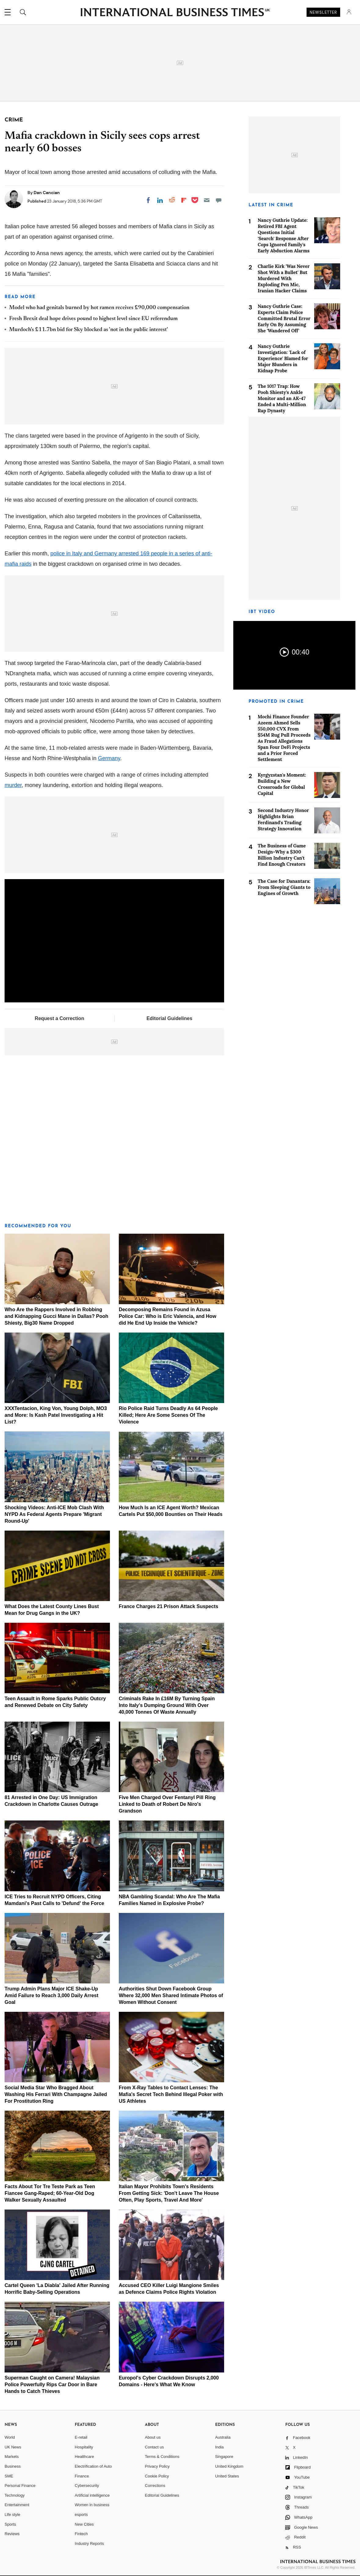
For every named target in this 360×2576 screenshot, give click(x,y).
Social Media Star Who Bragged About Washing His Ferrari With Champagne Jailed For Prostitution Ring (56, 2094)
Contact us (154, 2447)
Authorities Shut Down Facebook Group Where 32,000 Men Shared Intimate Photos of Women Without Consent (171, 1995)
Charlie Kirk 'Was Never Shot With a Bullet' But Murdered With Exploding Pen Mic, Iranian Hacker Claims (284, 278)
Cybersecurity (87, 2485)
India (219, 2447)
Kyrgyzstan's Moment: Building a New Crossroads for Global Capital (282, 784)
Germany (109, 758)
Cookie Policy (157, 2476)
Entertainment (17, 2504)
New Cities (84, 2524)
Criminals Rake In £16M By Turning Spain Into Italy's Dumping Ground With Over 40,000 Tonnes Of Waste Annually (167, 1705)
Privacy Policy (157, 2466)
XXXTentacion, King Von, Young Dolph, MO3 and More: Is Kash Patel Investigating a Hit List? (56, 1415)
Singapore (224, 2456)
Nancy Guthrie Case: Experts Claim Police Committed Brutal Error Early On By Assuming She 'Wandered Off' (284, 318)
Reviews (12, 2533)
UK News (13, 2447)
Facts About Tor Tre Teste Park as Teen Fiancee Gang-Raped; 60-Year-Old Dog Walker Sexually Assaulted (50, 2193)
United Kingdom (229, 2466)
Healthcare (84, 2456)
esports (81, 2514)
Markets (12, 2456)
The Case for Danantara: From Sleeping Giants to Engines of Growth (284, 887)
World (10, 2437)
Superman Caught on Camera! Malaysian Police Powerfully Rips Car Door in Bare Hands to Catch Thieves (52, 2384)
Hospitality (84, 2447)
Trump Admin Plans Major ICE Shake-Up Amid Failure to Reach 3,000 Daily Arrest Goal (51, 1995)
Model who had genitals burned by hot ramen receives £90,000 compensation (99, 308)
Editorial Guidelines (169, 1018)
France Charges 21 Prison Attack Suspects (168, 1606)
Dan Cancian (47, 192)
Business (13, 2466)
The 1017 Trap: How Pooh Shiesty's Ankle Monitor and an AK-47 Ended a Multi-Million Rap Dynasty (282, 398)
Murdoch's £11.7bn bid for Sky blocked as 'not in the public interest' (88, 330)
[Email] (206, 200)
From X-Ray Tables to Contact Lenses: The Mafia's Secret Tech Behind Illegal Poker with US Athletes (171, 2094)
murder (13, 785)
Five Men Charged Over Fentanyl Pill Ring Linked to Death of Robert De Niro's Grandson (167, 1804)
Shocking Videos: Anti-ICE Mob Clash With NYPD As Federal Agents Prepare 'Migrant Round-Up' (54, 1514)
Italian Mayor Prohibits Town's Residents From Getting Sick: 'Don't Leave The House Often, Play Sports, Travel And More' (169, 2193)
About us (153, 2437)
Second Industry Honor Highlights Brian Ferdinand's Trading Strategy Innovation (283, 819)
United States (227, 2476)
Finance (82, 2476)
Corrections (155, 2485)
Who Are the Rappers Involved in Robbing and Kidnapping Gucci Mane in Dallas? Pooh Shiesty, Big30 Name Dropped (56, 1316)
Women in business (92, 2504)
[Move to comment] (218, 200)
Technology (15, 2495)
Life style (12, 2514)
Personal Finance (20, 2485)
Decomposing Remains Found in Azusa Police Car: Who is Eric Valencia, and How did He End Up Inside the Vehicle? (167, 1316)
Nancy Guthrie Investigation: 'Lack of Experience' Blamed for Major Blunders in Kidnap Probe (283, 358)
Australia (223, 2437)
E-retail (81, 2437)
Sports (10, 2524)
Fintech (81, 2533)
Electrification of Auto (93, 2466)
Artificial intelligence (92, 2495)
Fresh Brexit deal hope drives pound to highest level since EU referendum (93, 319)
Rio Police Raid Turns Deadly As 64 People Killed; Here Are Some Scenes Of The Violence (168, 1415)
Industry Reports (89, 2543)
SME (9, 2476)
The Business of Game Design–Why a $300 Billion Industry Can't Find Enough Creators (282, 855)
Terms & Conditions (162, 2456)
